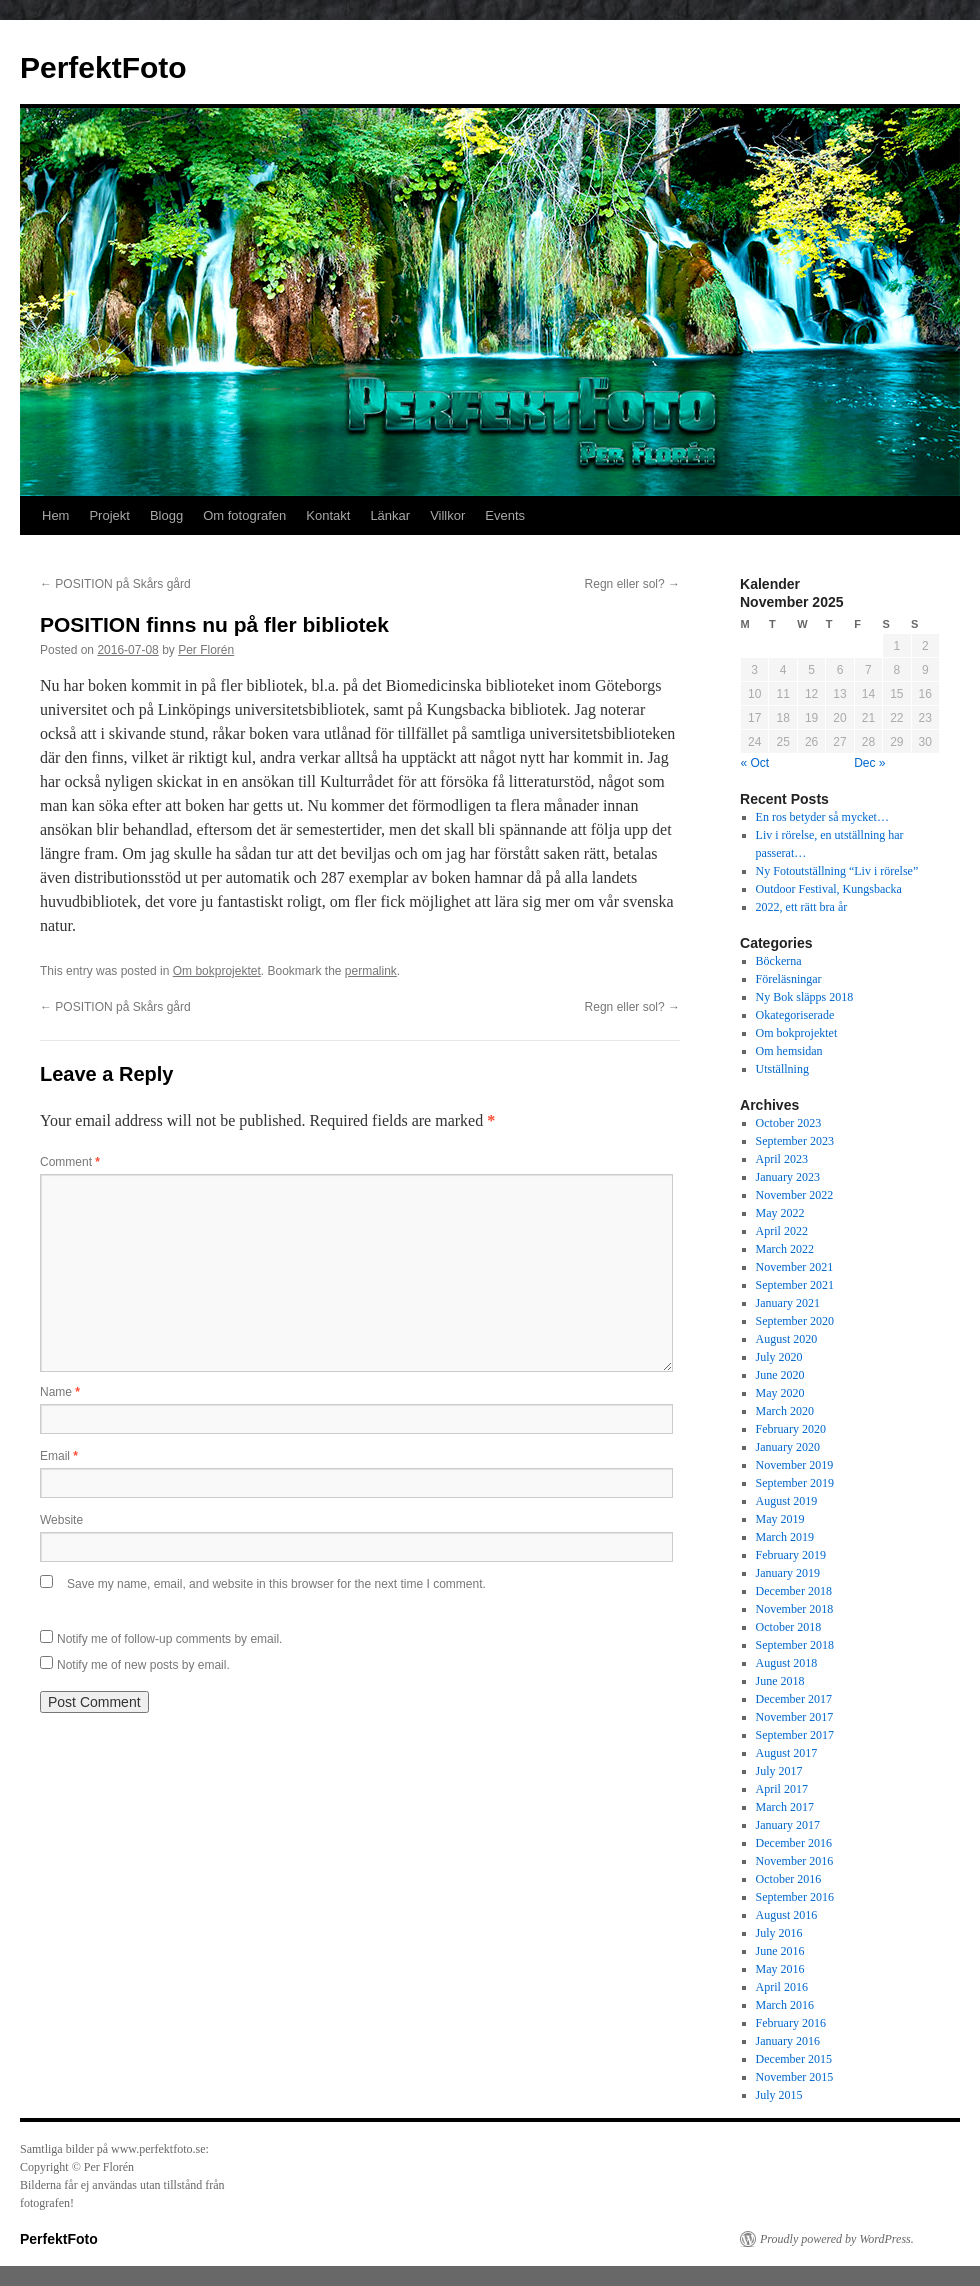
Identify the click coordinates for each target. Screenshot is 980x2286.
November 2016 (795, 1861)
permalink (371, 971)
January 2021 (788, 1303)
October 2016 (789, 1879)
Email (59, 1456)
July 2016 (779, 1933)
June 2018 (780, 1681)
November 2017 (795, 1717)
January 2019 (788, 1573)
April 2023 (782, 1159)
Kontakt (328, 515)
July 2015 (779, 2095)
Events (505, 515)
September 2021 (795, 1285)
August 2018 (787, 1663)
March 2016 (785, 2005)
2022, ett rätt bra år (802, 907)
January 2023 (788, 1177)
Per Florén (206, 650)
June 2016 (780, 1951)
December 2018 (794, 1591)
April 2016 (782, 1987)
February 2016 (791, 2023)
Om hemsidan (789, 1051)
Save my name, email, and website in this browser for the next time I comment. (276, 1584)
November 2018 (795, 1609)
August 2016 (787, 1915)
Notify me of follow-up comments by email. (169, 1639)
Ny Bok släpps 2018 (805, 997)
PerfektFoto (103, 67)
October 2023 (789, 1123)
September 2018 (795, 1645)
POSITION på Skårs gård (115, 584)
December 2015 (794, 2059)
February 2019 (791, 1555)
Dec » (869, 763)
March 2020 (785, 1411)
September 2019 (795, 1483)
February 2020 (791, 1429)
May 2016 (780, 1969)
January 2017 (788, 1825)
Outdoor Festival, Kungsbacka (829, 889)
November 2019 (795, 1465)
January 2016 (788, 2041)
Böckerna (779, 961)
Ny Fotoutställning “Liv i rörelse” (837, 871)
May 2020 (780, 1393)
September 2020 (795, 1321)
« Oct (755, 763)
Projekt (109, 515)
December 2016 (794, 1843)
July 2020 (779, 1357)
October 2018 (789, 1627)
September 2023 (795, 1141)
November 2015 (795, 2077)
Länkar (390, 515)
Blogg (166, 515)
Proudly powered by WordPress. (837, 2239)
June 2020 (780, 1375)
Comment (70, 1162)
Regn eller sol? (632, 584)
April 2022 (782, 1231)
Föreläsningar (789, 979)
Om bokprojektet (217, 971)
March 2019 (785, 1537)
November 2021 (795, 1267)
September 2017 (795, 1735)
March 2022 (785, 1249)
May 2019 (780, 1519)
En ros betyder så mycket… (822, 817)
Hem (55, 515)
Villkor (447, 515)
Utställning (782, 1069)
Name (60, 1392)
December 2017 (794, 1699)
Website (61, 1520)
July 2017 (779, 1771)
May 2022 (780, 1213)
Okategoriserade (795, 1015)
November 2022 (795, 1195)
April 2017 (782, 1789)
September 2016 (795, 1897)
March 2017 (785, 1807)
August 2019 (787, 1501)
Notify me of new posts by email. (143, 1665)
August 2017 (787, 1753)
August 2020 (787, 1339)
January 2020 (788, 1447)
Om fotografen (244, 515)
